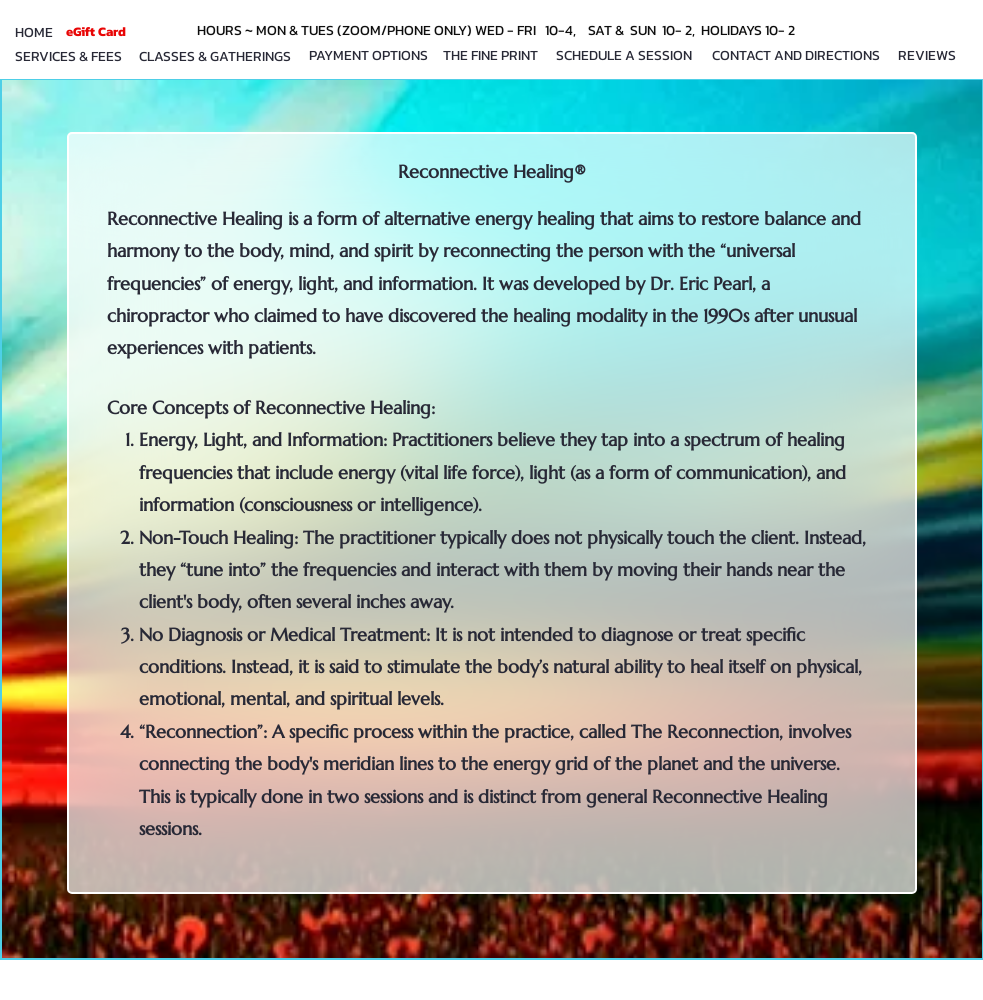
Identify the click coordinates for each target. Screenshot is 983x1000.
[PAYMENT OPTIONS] (368, 56)
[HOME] (34, 32)
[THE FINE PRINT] (490, 56)
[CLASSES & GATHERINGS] (215, 56)
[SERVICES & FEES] (68, 56)
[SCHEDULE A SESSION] (624, 56)
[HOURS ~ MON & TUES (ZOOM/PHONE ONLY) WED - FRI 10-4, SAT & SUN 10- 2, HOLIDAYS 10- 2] (498, 30)
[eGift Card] (96, 31)
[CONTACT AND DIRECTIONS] (796, 56)
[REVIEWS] (927, 56)
